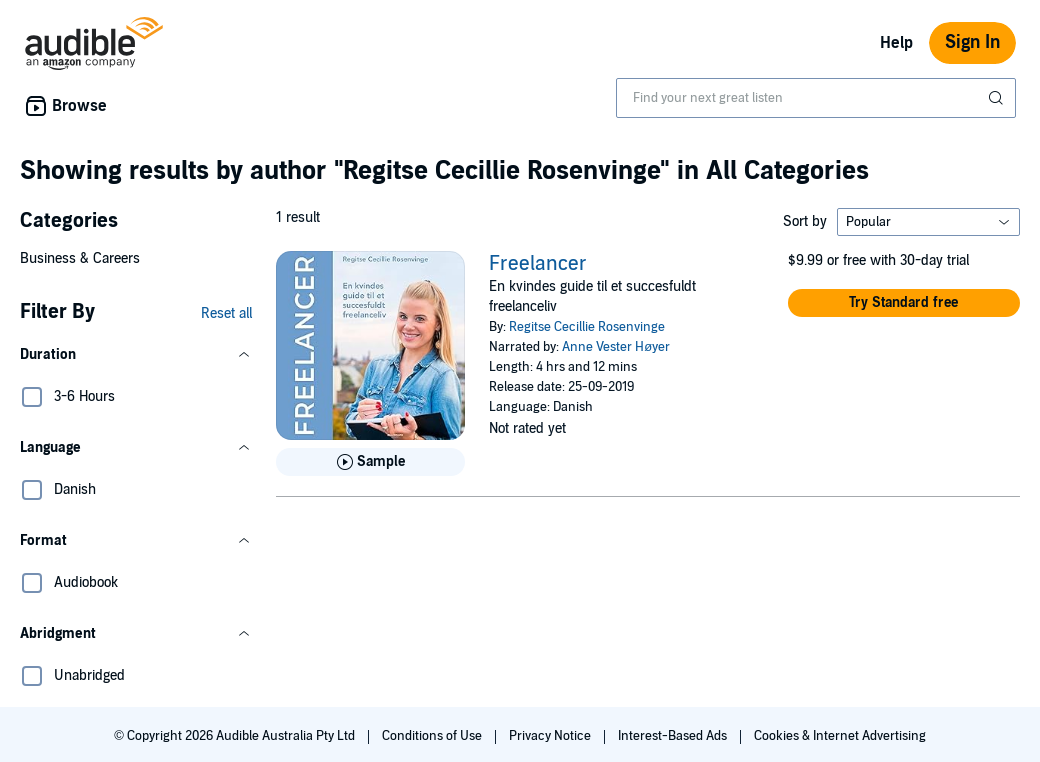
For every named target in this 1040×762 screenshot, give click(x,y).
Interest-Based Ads (674, 736)
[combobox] (816, 98)
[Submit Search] (998, 98)
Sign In (972, 42)
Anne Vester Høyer (616, 347)
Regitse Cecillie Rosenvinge (587, 327)
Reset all (226, 313)
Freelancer (538, 264)
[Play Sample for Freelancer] (370, 462)
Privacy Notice (551, 736)
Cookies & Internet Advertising (840, 736)
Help (896, 43)
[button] (136, 355)
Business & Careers (80, 258)
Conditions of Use (433, 736)
